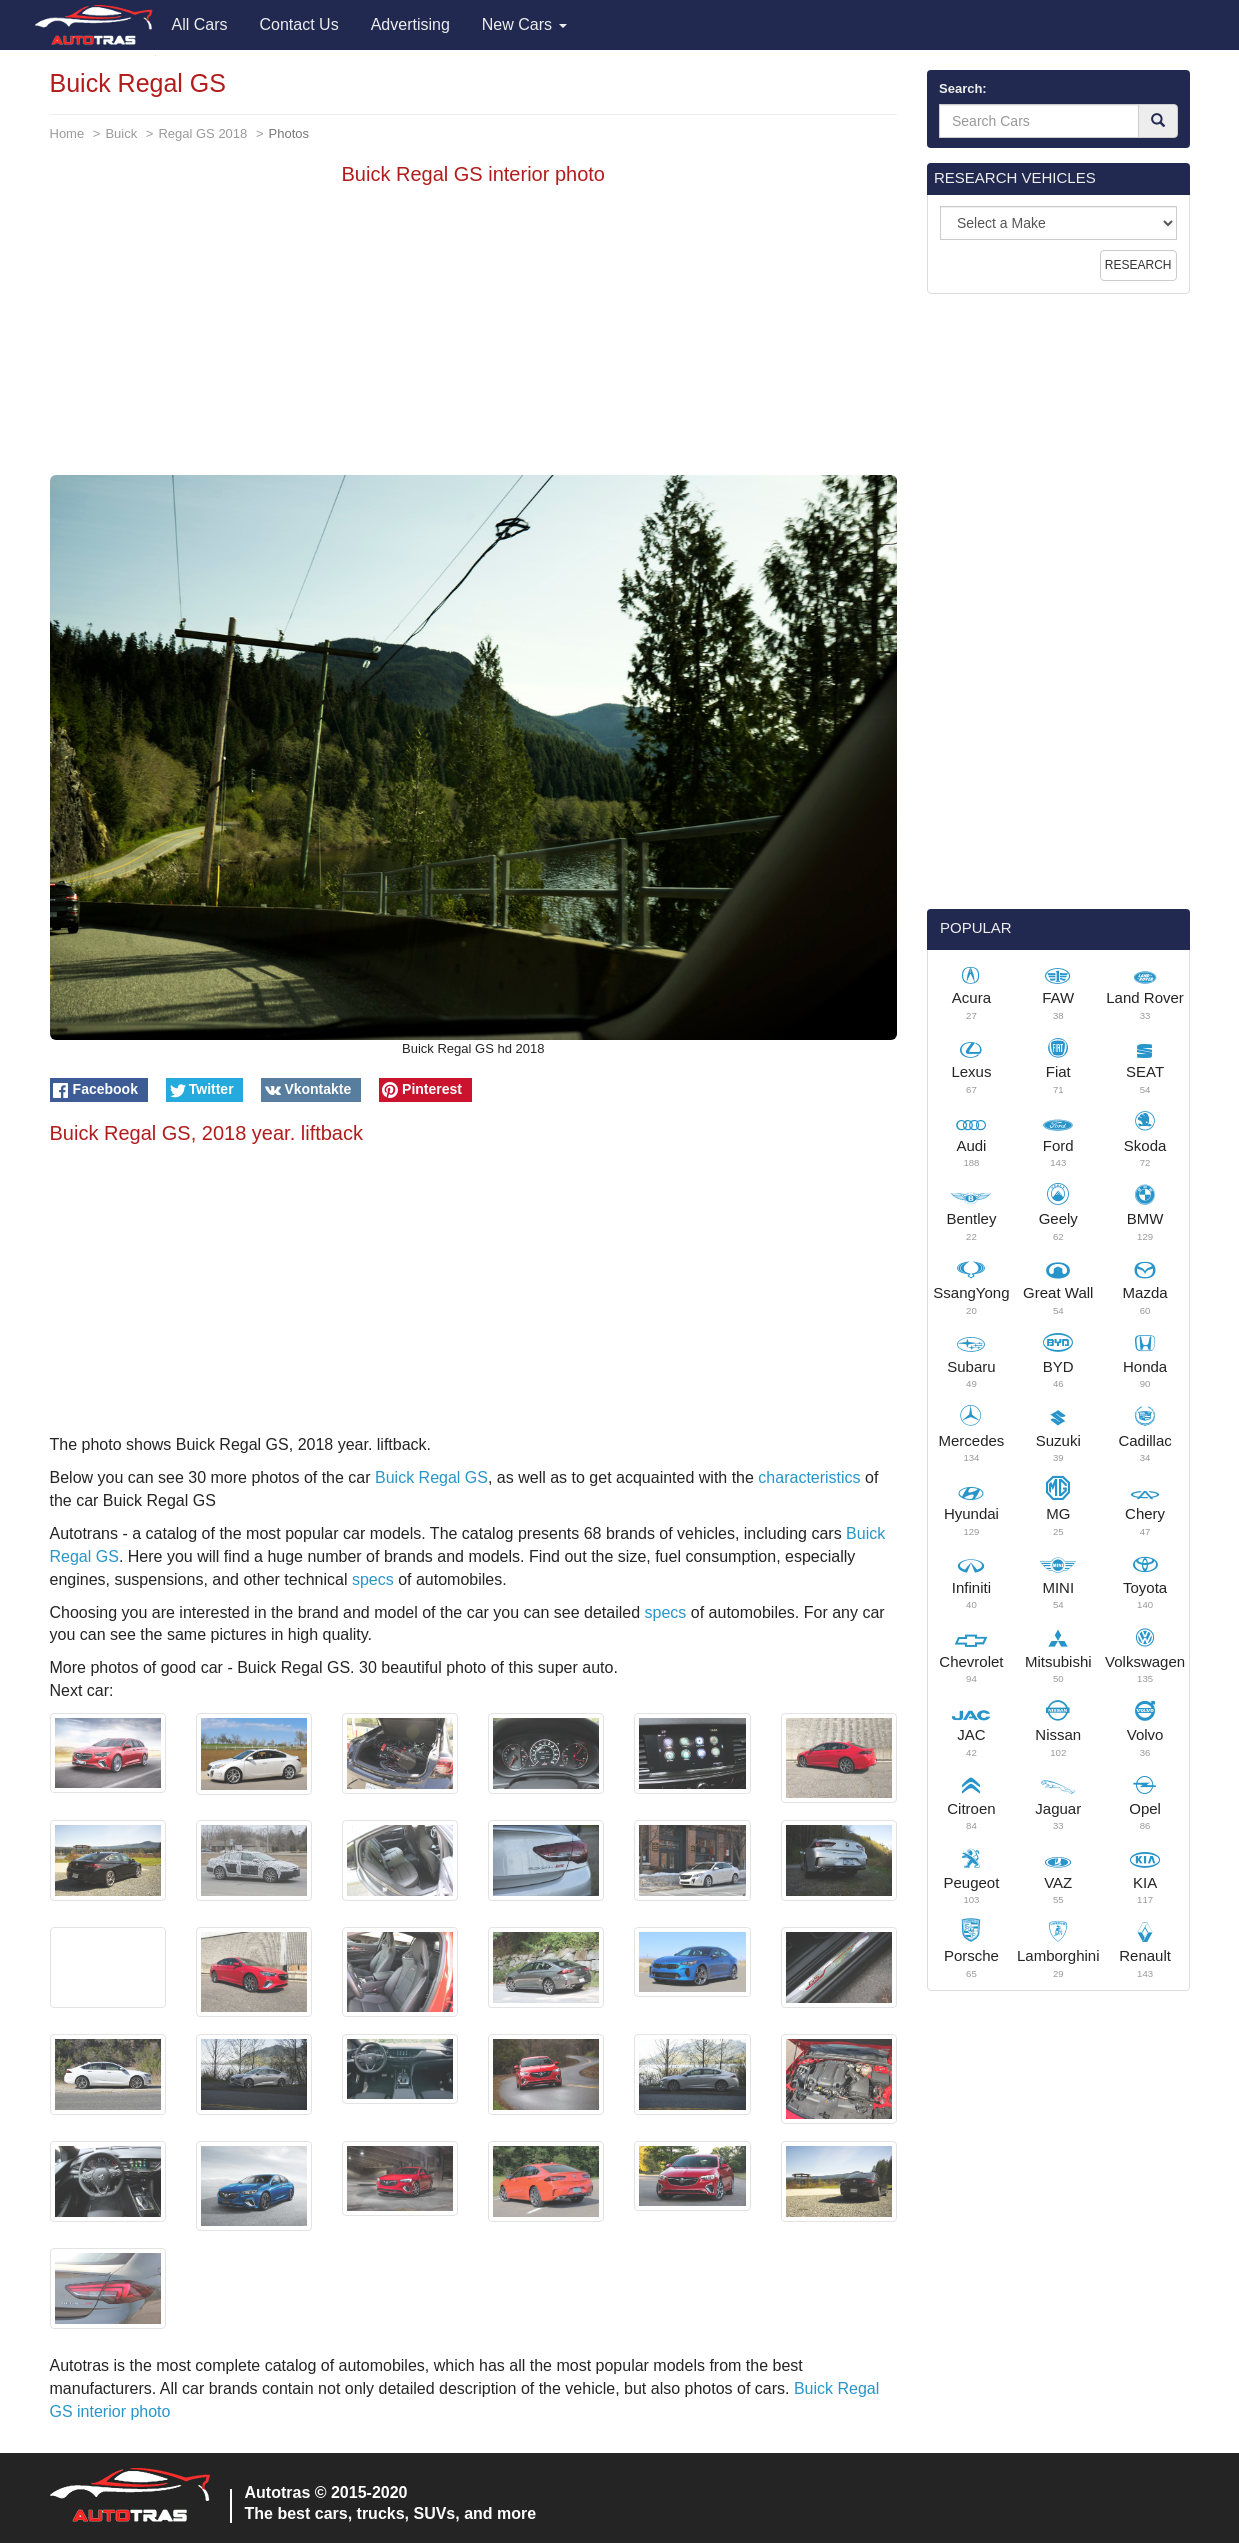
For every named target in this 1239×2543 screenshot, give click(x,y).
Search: (963, 88)
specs (373, 1579)
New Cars (524, 24)
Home (67, 133)
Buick (121, 133)
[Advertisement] (474, 335)
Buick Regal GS (431, 1477)
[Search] (1158, 121)
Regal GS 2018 (202, 133)
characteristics (809, 1477)
